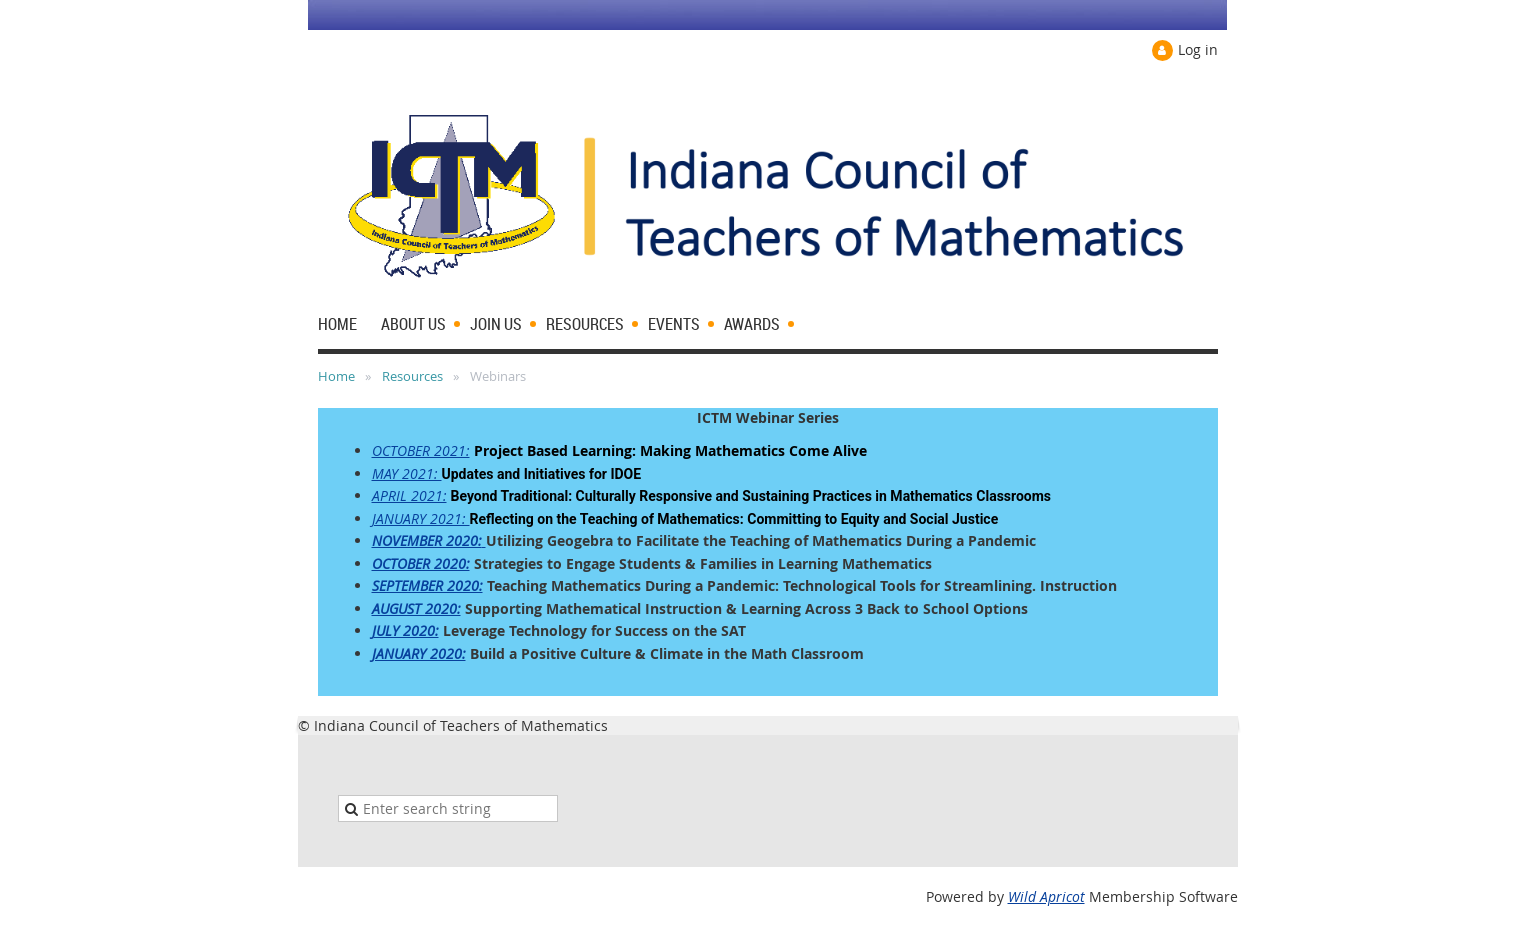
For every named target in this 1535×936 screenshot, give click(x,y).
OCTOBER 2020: (421, 563)
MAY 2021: (407, 473)
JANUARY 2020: (419, 653)
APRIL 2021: (409, 495)
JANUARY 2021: (421, 518)
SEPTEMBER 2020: (427, 585)
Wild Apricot (1046, 896)
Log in (1198, 49)
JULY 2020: (405, 630)
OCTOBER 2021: (421, 450)
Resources (412, 376)
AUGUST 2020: (416, 608)
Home (336, 376)
